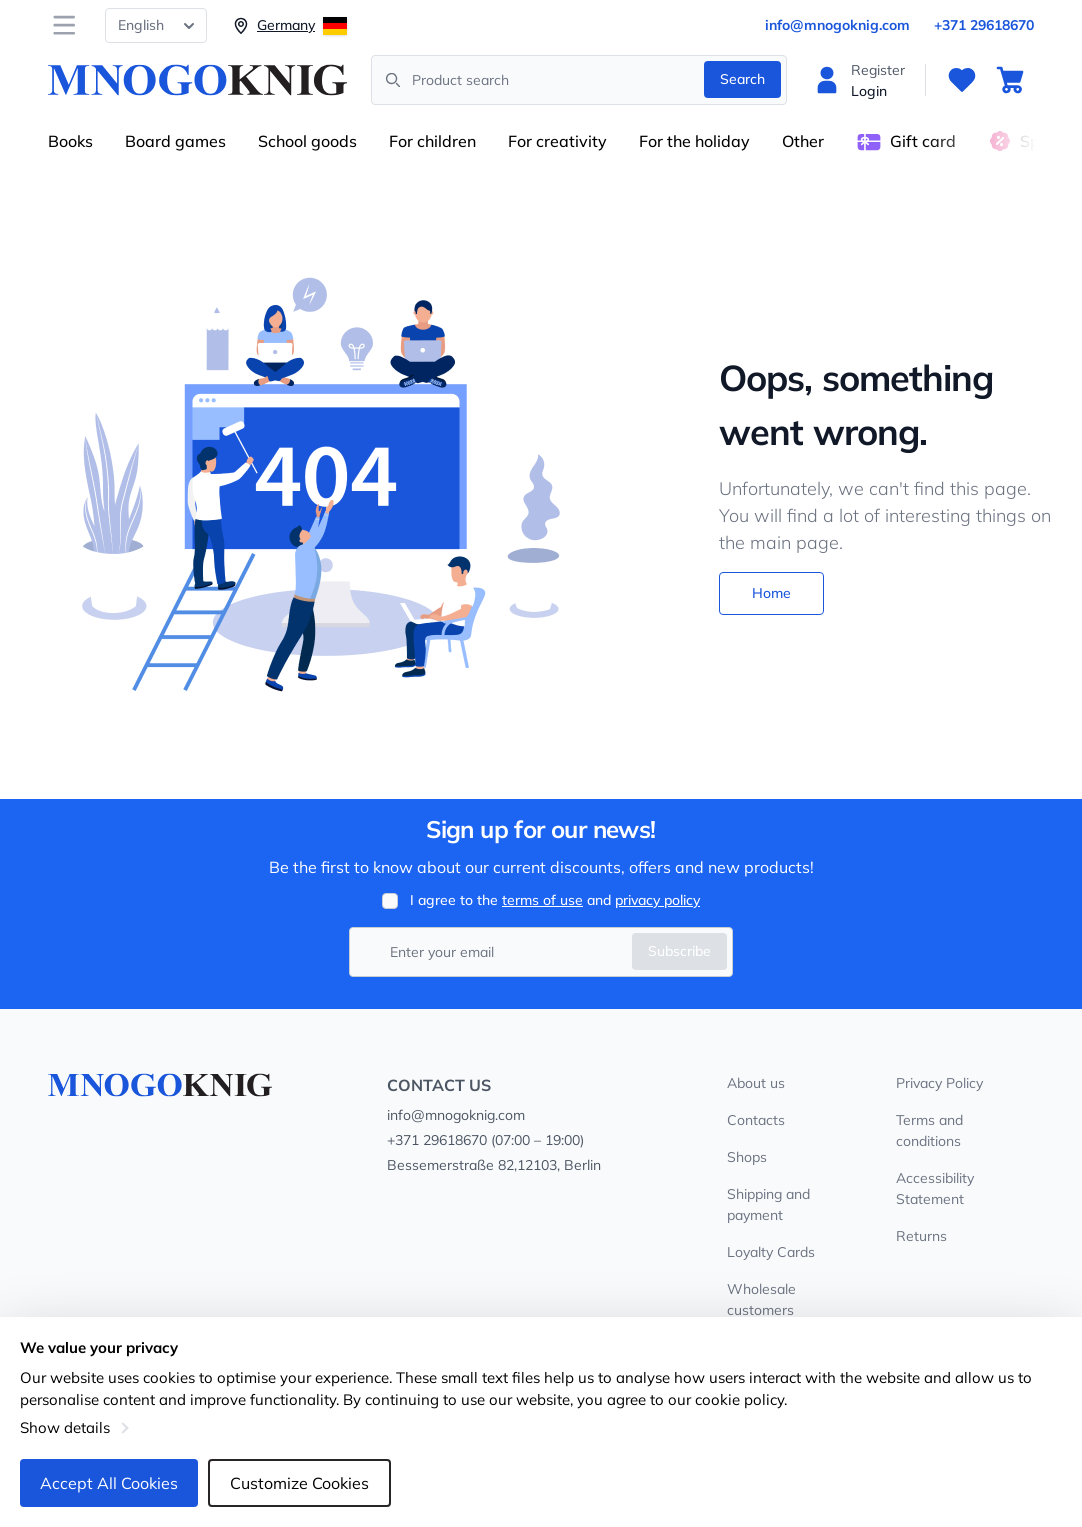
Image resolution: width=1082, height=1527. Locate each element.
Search (742, 79)
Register (878, 70)
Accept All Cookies (109, 1483)
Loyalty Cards (771, 1252)
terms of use (542, 900)
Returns (921, 1236)
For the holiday (694, 141)
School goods (307, 141)
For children (432, 141)
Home (771, 593)
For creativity (557, 141)
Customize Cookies (299, 1483)
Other (803, 141)
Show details (65, 1427)
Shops (747, 1157)
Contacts (756, 1120)
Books (70, 141)
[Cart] (1010, 80)
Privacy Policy (939, 1083)
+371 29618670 (984, 25)
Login (869, 91)
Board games (175, 141)
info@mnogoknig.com (837, 25)
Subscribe (679, 951)
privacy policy (657, 900)
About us (756, 1083)
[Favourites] (962, 80)
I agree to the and (555, 900)
